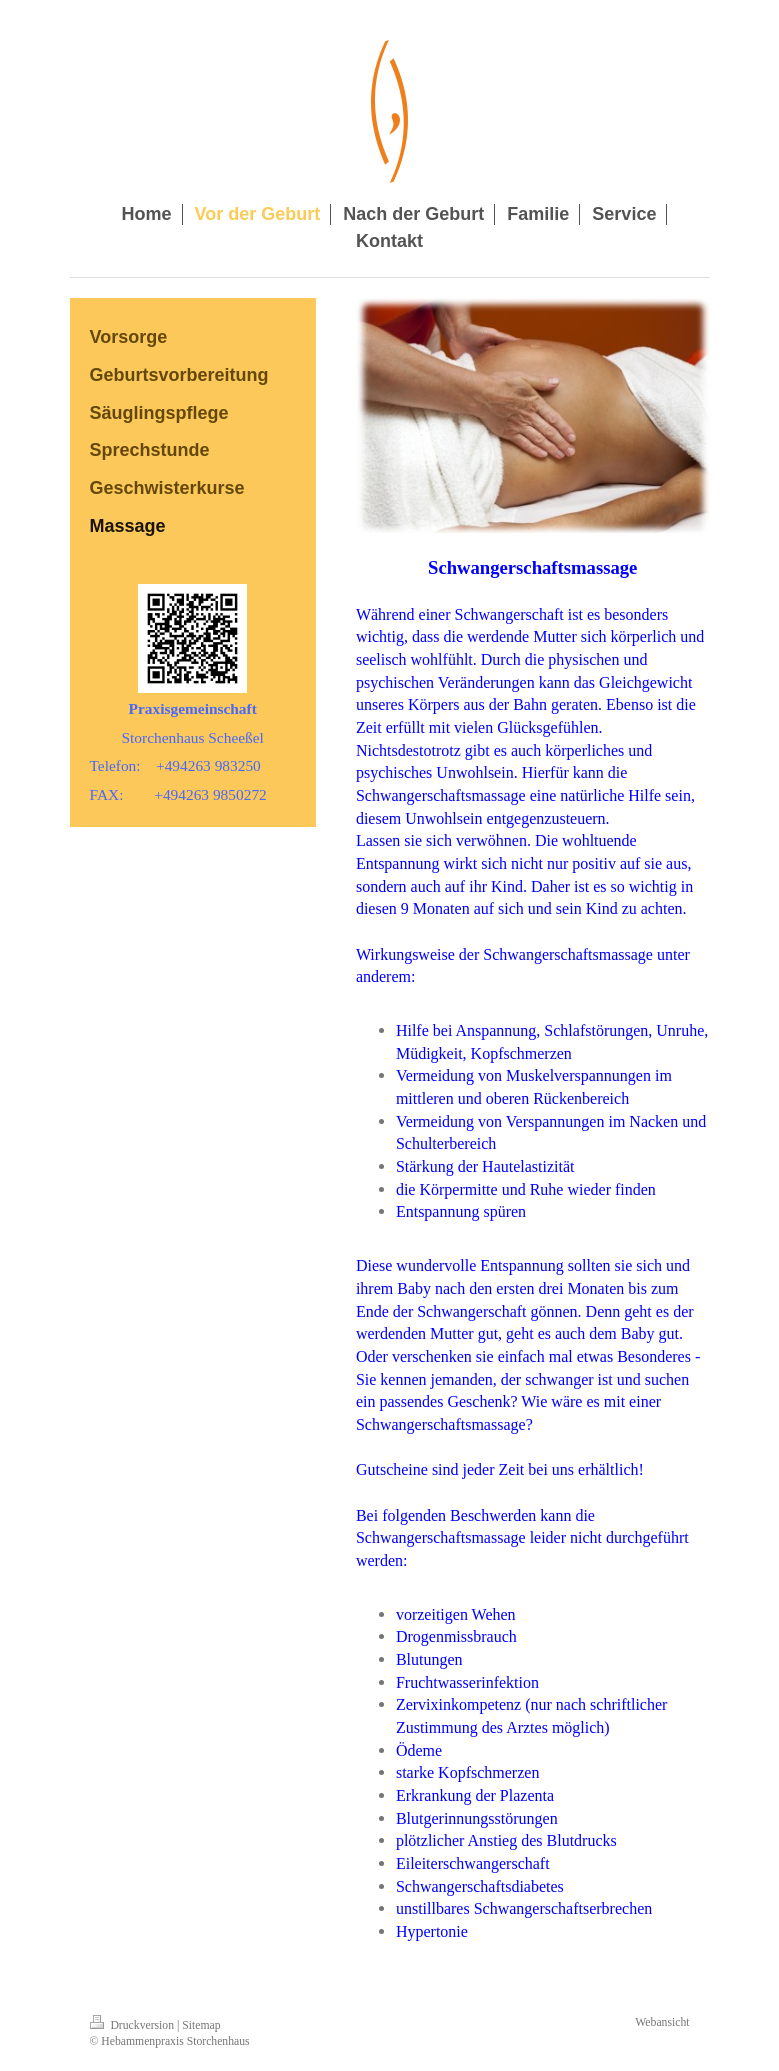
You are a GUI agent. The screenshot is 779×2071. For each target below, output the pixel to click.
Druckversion (133, 2025)
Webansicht (662, 2022)
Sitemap (201, 2025)
